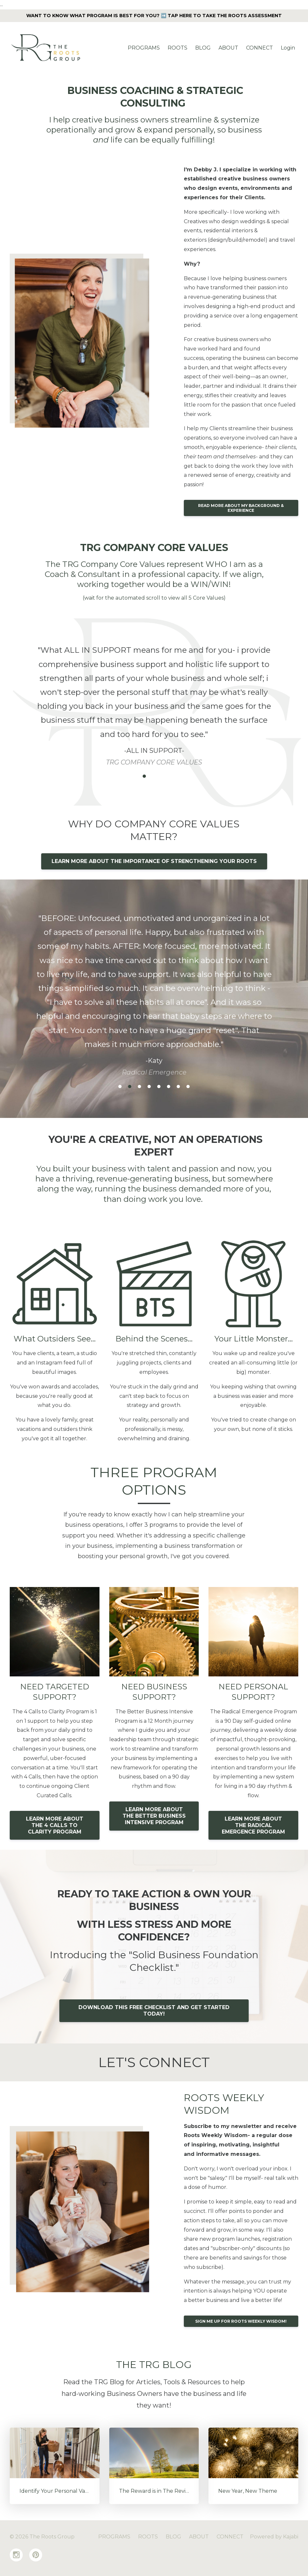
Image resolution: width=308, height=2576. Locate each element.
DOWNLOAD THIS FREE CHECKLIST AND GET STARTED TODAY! (154, 2010)
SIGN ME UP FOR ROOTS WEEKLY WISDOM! (241, 2321)
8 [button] (188, 1086)
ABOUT (228, 48)
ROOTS (177, 48)
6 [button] (168, 1086)
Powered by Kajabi (274, 2537)
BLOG (203, 48)
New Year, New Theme (247, 2491)
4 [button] (163, 776)
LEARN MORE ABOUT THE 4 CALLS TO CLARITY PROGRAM (54, 1825)
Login (288, 48)
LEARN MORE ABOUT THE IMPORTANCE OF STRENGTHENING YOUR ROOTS (154, 861)
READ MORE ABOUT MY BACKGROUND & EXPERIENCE (241, 508)
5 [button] (173, 776)
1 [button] (134, 776)
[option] (154, 699)
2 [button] (144, 776)
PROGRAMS (144, 48)
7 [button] (178, 1086)
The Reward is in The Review (156, 2491)
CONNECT (259, 48)
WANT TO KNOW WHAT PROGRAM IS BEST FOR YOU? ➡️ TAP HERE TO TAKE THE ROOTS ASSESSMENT (154, 15)
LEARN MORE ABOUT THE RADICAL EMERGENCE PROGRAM (253, 1825)
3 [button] (154, 776)
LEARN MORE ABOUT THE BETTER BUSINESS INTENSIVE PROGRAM (154, 1815)
